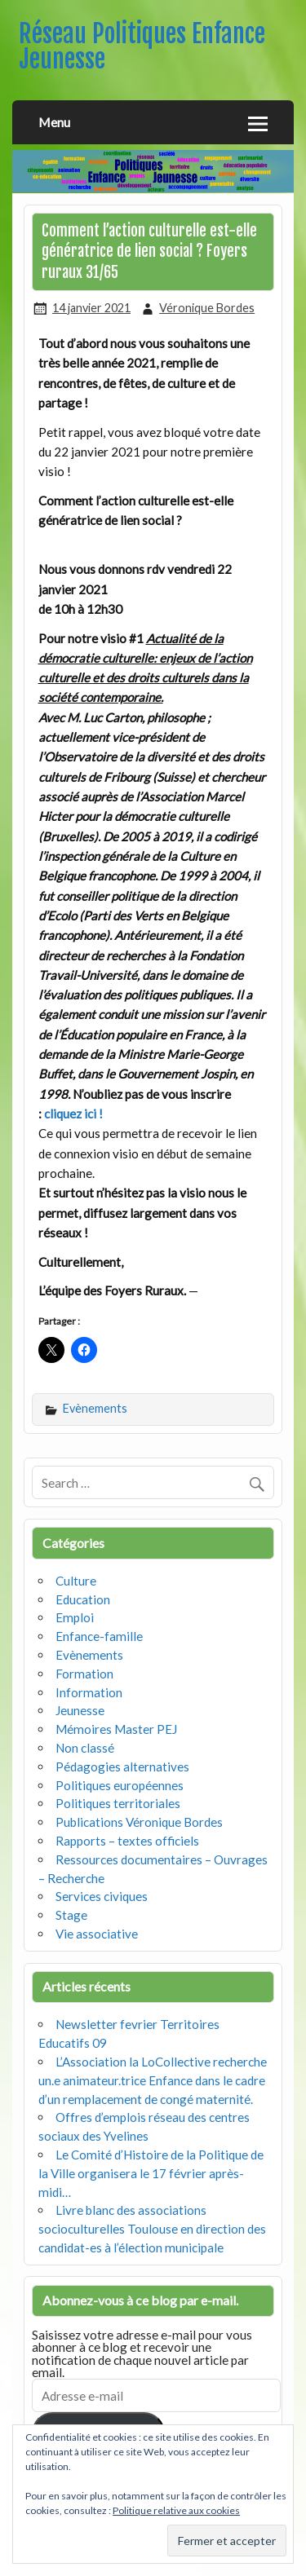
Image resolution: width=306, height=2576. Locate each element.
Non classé (84, 1747)
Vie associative (96, 1933)
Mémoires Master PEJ (116, 1729)
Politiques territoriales (117, 1803)
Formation (84, 1673)
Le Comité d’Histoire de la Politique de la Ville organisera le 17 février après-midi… (151, 2173)
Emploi (74, 1617)
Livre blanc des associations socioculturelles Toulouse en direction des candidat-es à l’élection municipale (152, 2229)
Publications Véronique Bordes (139, 1822)
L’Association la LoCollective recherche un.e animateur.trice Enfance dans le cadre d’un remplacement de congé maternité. (152, 2080)
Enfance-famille (99, 1636)
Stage (71, 1915)
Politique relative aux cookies (176, 2510)
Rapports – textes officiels (127, 1840)
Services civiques (101, 1896)
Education (82, 1599)
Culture (75, 1580)
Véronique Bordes (207, 308)
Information (88, 1692)
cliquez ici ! (73, 1113)
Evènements (95, 1408)
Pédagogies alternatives (122, 1766)
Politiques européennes (119, 1785)
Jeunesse (79, 1710)
